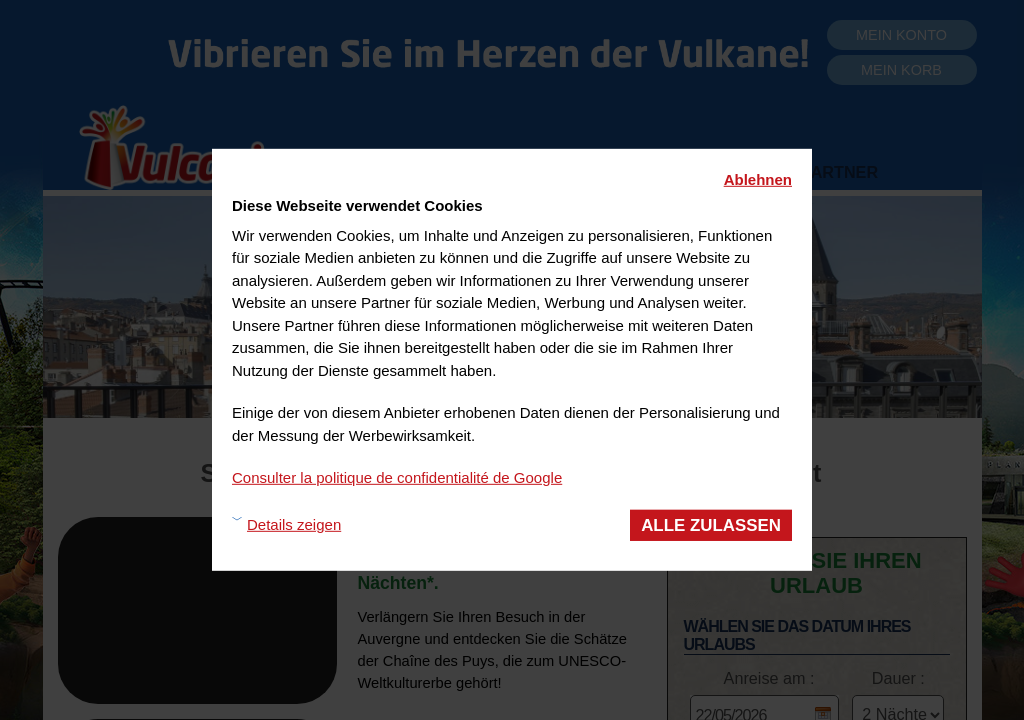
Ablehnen (758, 179)
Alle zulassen (711, 524)
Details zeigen (294, 524)
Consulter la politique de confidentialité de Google (397, 477)
